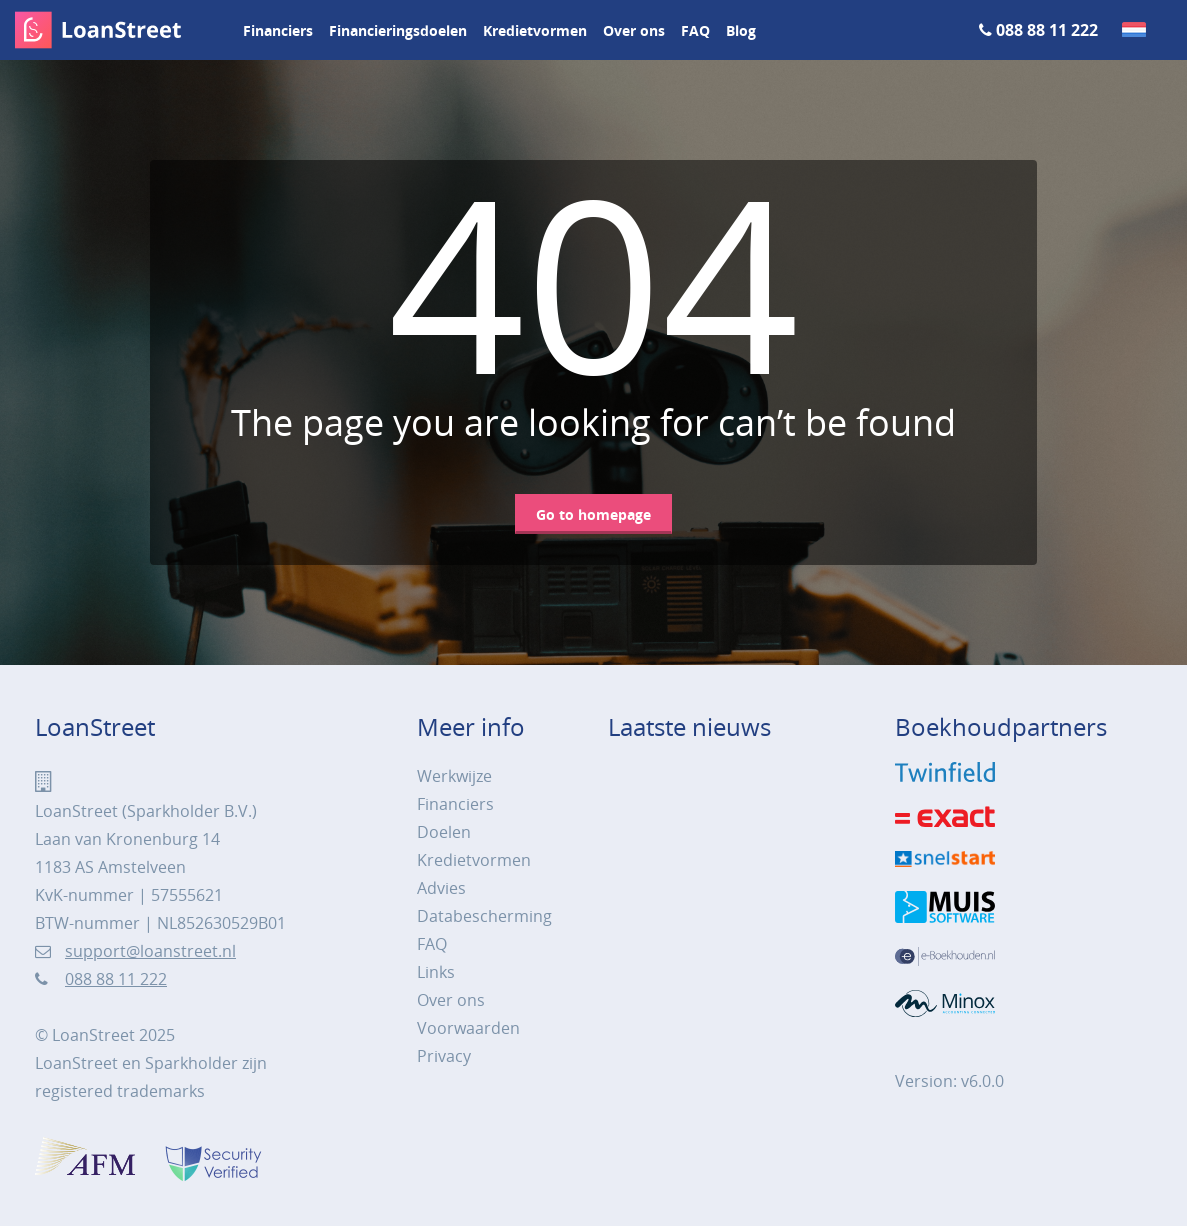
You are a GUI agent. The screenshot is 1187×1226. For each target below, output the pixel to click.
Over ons (634, 30)
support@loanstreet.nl (150, 951)
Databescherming (484, 916)
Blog (741, 30)
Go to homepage (593, 514)
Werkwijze (454, 776)
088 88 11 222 (1047, 30)
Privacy (444, 1056)
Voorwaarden (468, 1028)
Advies (441, 888)
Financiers (278, 30)
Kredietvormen (535, 30)
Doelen (444, 832)
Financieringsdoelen (398, 30)
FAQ (695, 30)
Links (436, 972)
